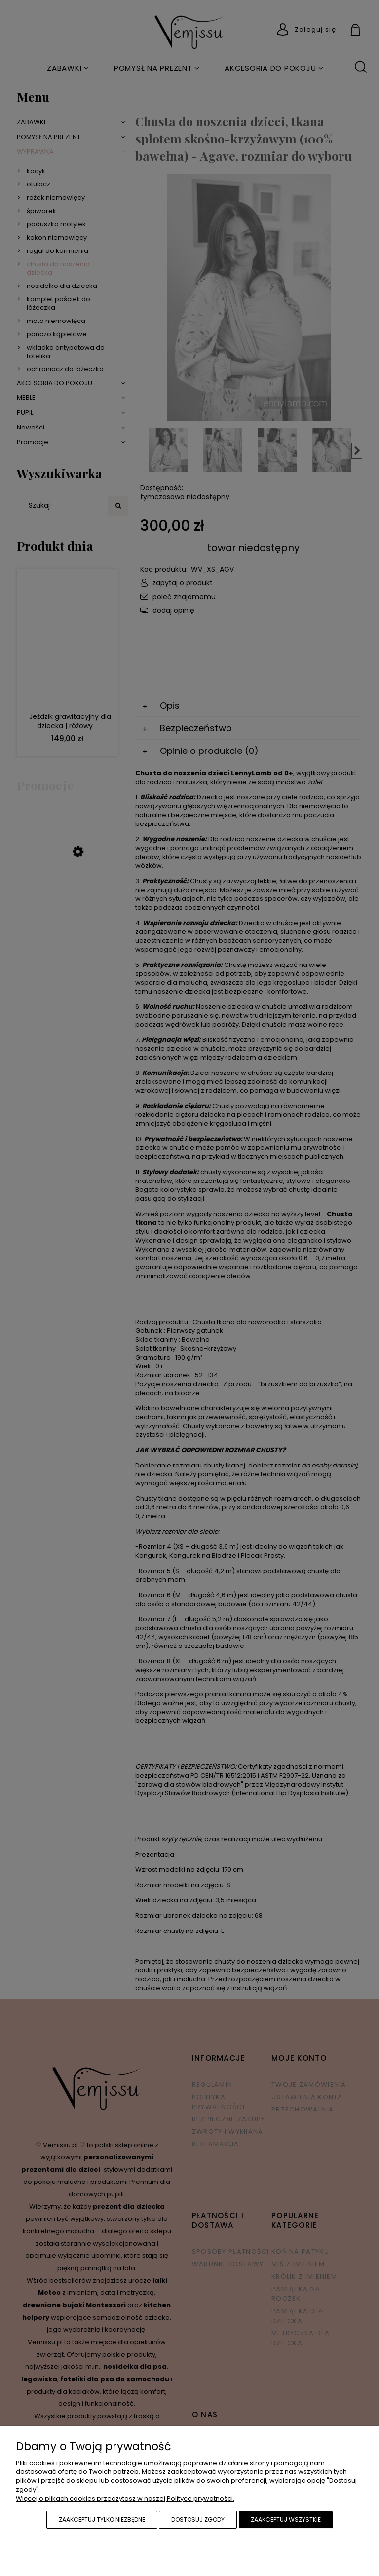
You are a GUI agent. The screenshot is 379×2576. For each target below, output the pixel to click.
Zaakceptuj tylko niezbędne (102, 2519)
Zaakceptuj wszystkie (286, 2519)
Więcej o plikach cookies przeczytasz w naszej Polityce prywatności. (125, 2498)
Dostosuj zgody (198, 2519)
